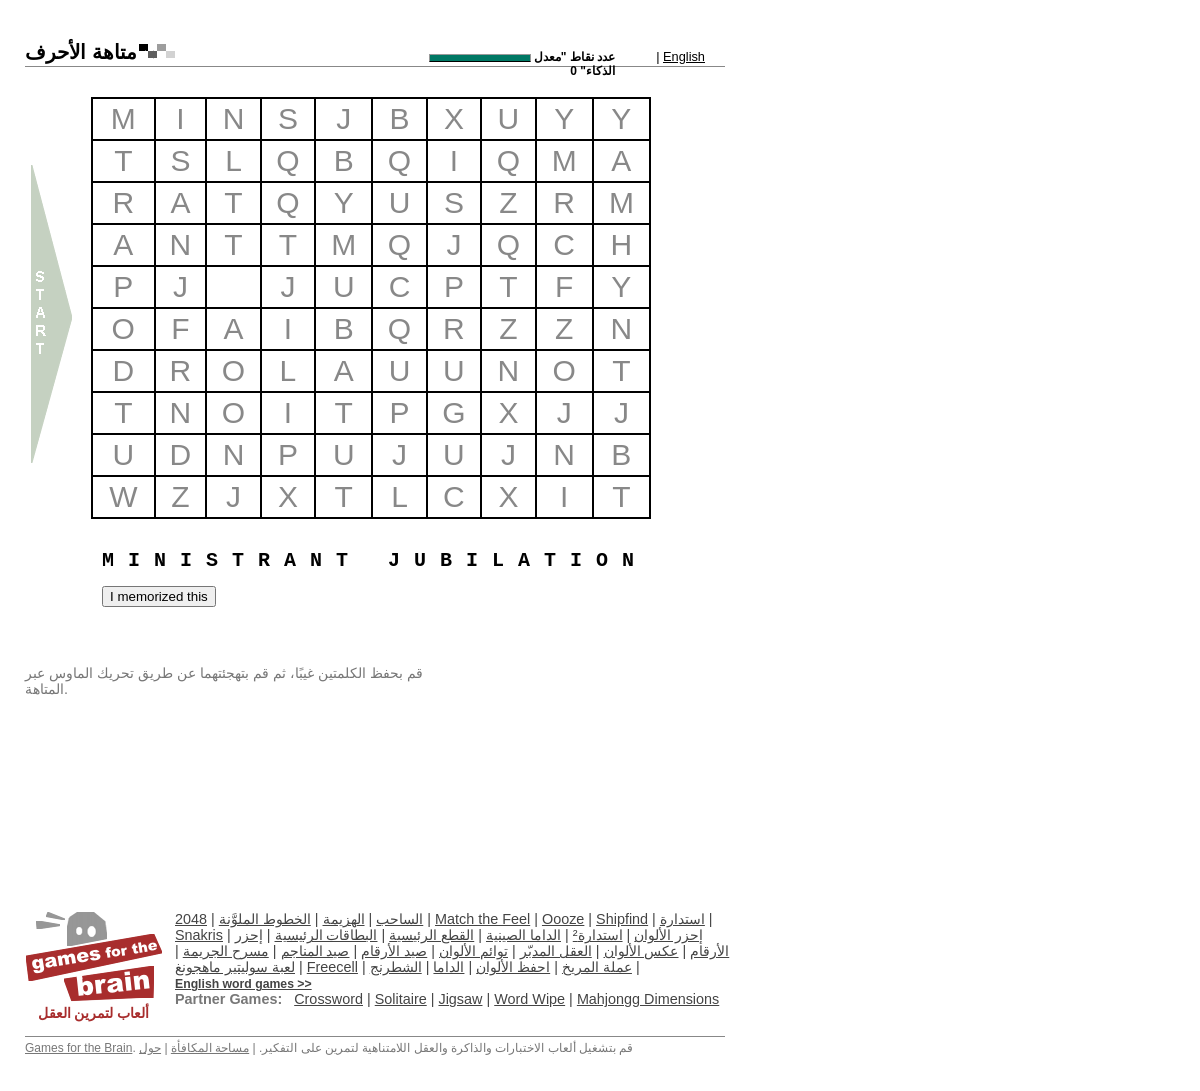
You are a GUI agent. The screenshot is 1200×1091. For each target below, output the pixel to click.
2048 (191, 919)
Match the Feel (482, 919)
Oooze (563, 919)
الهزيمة (344, 919)
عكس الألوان (641, 951)
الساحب (399, 919)
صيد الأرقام (394, 951)
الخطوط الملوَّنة (265, 919)
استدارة (682, 919)
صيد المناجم (315, 951)
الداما (448, 967)
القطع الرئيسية (431, 935)
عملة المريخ (597, 967)
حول (150, 1048)
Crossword (328, 999)
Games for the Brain (78, 1048)
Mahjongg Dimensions (648, 999)
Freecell (332, 967)
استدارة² (598, 935)
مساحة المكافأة (210, 1048)
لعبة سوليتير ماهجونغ (235, 967)
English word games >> (243, 984)
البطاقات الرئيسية (326, 935)
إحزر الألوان (668, 935)
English (684, 56)
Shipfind (622, 919)
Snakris (199, 935)
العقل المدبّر (556, 951)
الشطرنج (396, 967)
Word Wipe (529, 999)
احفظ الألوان (513, 967)
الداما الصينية (523, 935)
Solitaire (401, 999)
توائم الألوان (473, 951)
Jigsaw (460, 999)
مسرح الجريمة (226, 951)
